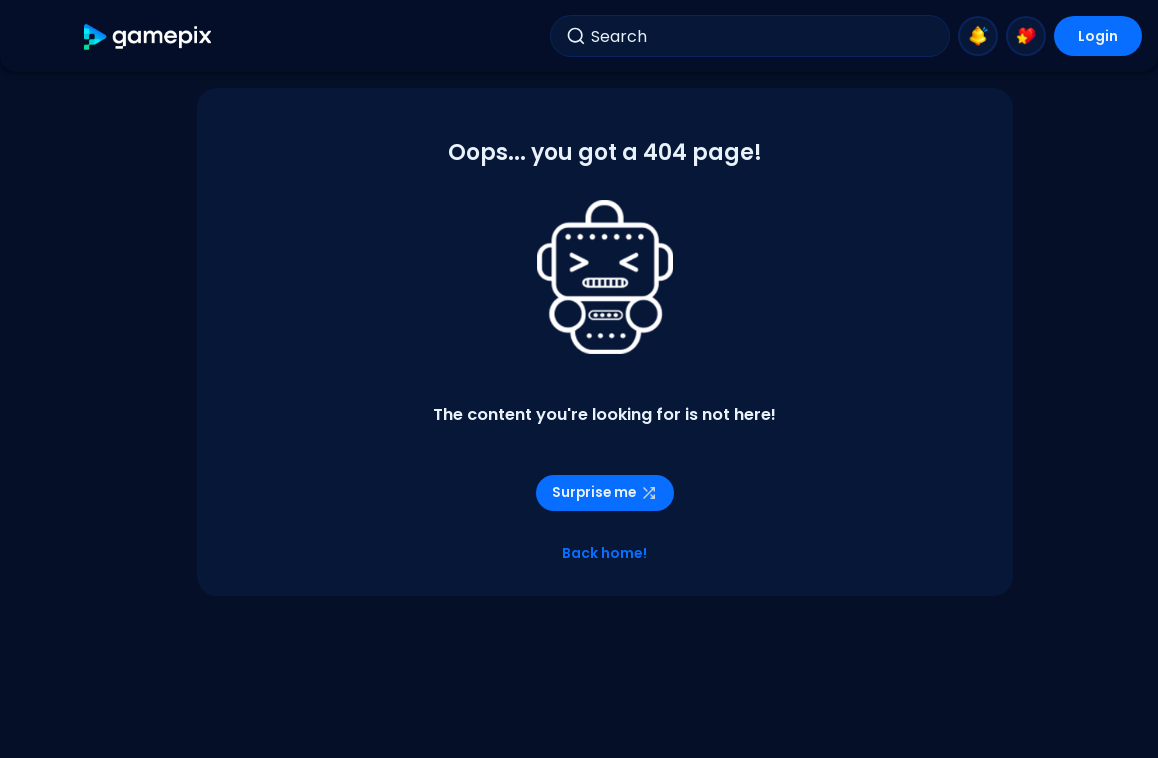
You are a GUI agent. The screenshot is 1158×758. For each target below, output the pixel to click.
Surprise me (605, 492)
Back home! (604, 553)
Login (1098, 36)
